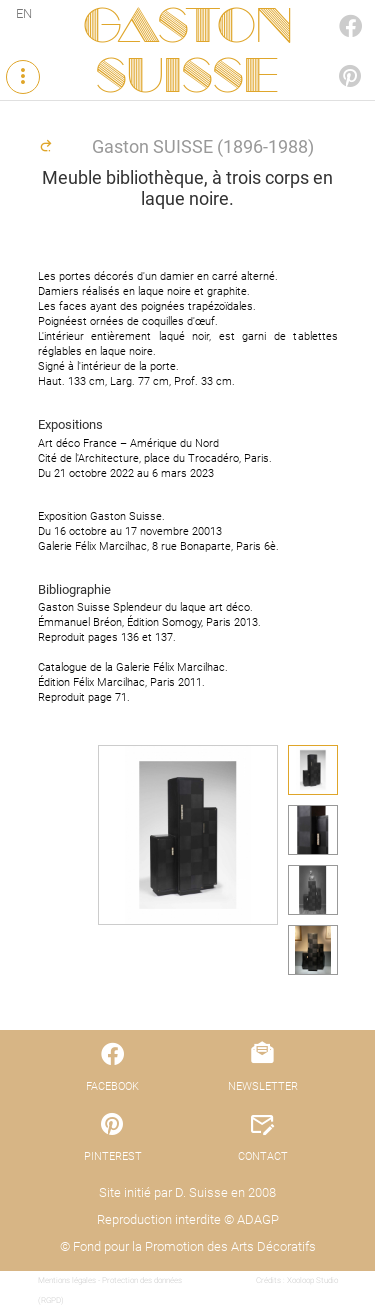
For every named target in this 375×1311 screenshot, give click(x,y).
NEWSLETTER (263, 1086)
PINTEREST (329, 56)
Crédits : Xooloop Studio (297, 1280)
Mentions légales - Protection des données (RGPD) (110, 1290)
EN (24, 13)
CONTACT (263, 1156)
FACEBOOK (329, 6)
